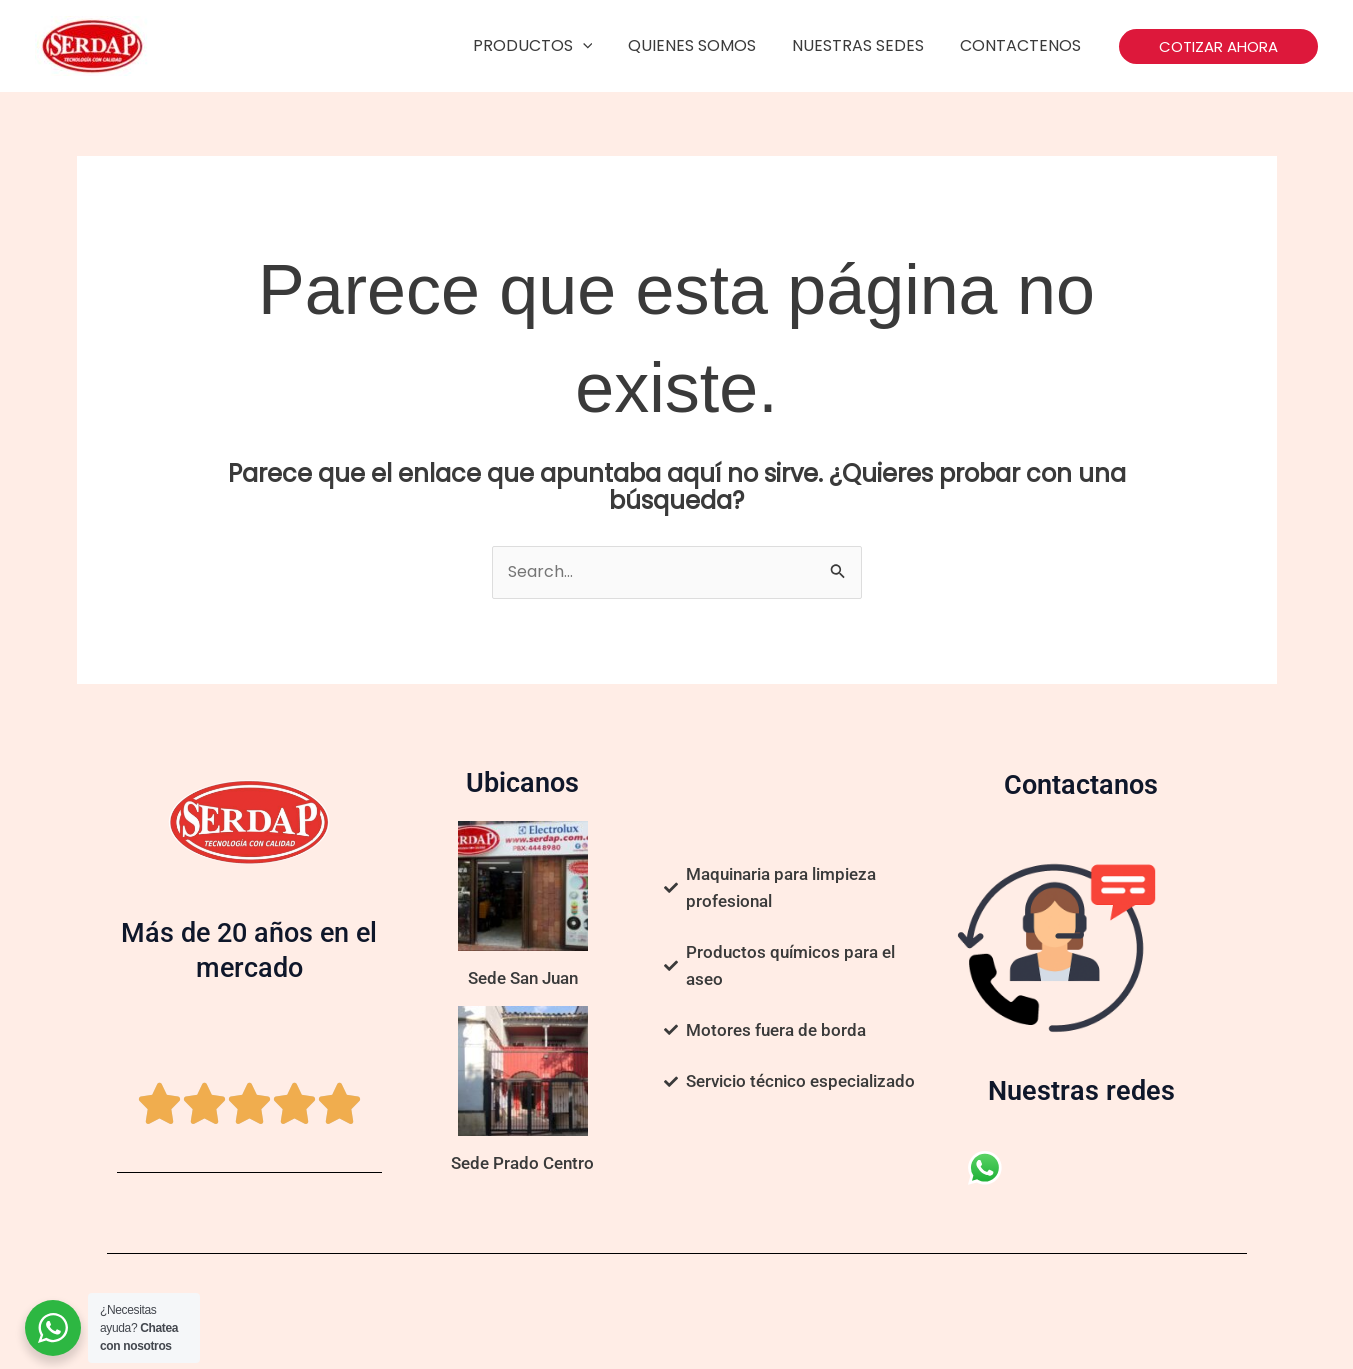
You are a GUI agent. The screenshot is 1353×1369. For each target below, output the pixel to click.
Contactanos (1081, 785)
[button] (1218, 46)
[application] (596, 46)
